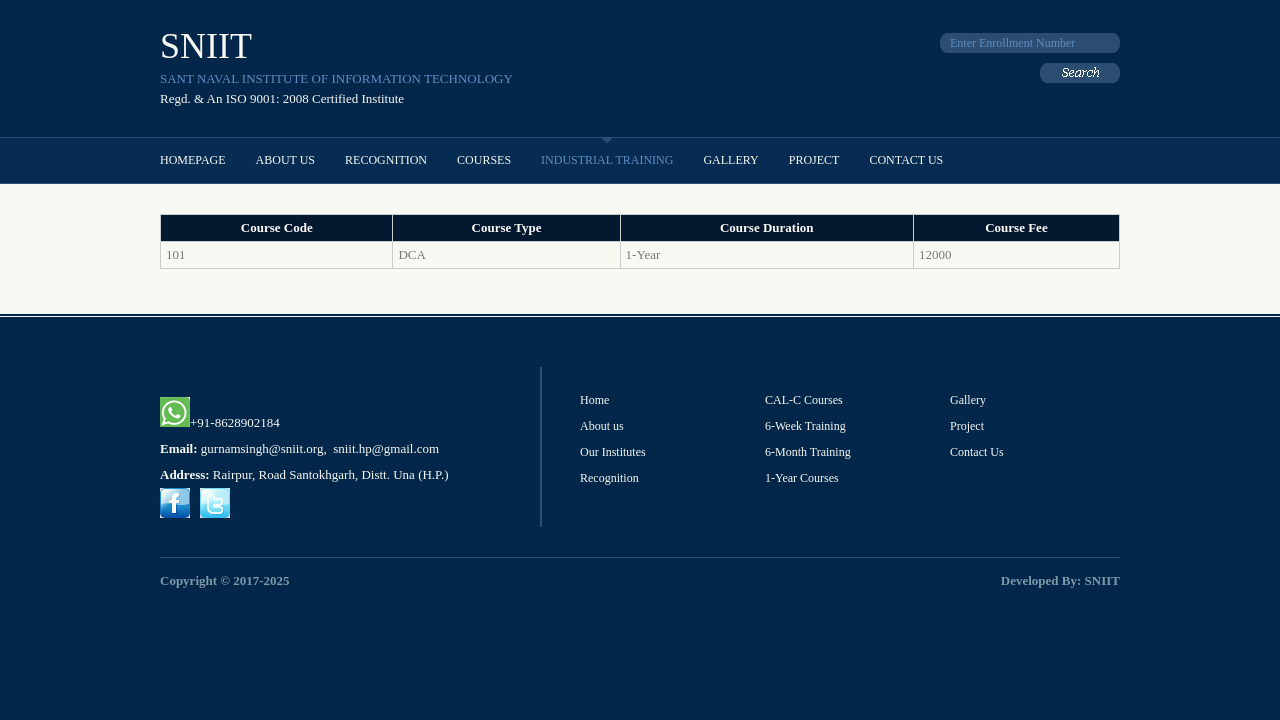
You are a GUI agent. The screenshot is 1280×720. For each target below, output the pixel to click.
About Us (285, 160)
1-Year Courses (802, 478)
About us (602, 426)
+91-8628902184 (220, 422)
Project (967, 426)
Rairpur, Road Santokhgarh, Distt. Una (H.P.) (331, 474)
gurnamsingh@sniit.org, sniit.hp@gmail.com (320, 448)
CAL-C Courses (804, 400)
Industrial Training (607, 160)
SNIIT (206, 46)
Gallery (730, 160)
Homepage (193, 160)
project (814, 160)
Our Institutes (613, 452)
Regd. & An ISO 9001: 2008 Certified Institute (282, 98)
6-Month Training (808, 452)
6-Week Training (805, 426)
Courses (484, 160)
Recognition (386, 160)
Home (594, 400)
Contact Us (906, 160)
